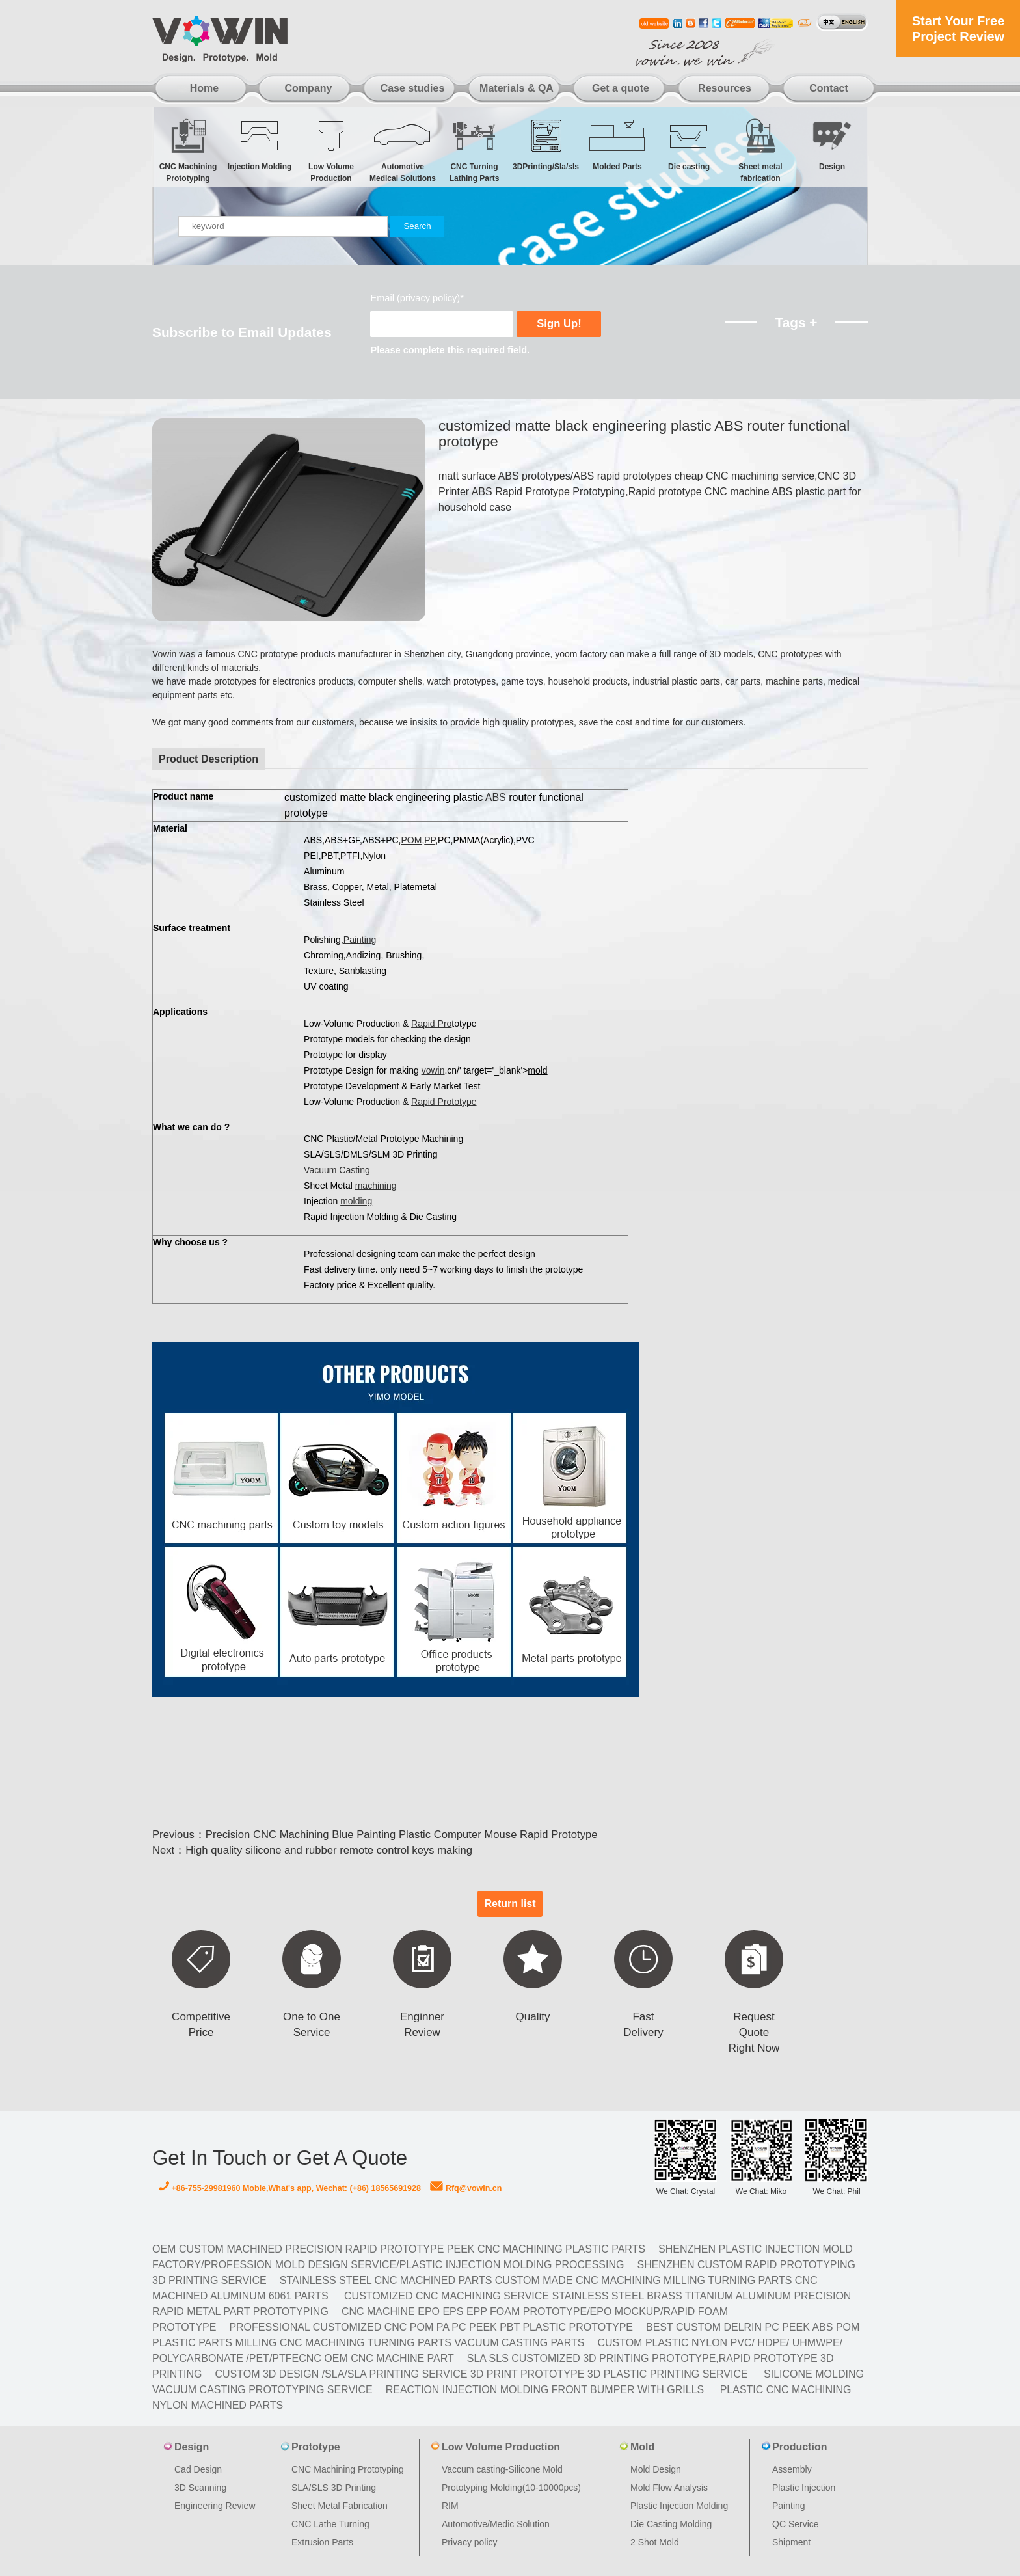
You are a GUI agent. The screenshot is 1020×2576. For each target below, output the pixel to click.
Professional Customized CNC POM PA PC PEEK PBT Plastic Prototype (431, 2327)
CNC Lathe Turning (330, 2524)
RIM (450, 2506)
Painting (788, 2506)
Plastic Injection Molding (679, 2506)
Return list (509, 1903)
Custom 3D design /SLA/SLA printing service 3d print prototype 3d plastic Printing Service (481, 2373)
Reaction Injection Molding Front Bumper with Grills (545, 2389)
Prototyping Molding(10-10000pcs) (511, 2487)
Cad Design (198, 2469)
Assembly (792, 2469)
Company (308, 88)
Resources (724, 88)
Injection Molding (259, 144)
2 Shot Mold (654, 2542)
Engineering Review (215, 2506)
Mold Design (655, 2469)
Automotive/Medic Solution (496, 2524)
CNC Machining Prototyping (188, 150)
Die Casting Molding (671, 2524)
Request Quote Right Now (754, 2032)
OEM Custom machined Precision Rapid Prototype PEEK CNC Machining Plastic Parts (398, 2249)
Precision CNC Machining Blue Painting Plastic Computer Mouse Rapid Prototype (402, 1834)
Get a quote (620, 88)
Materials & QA (516, 88)
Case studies (413, 88)
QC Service (795, 2524)
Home (204, 88)
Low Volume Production (331, 150)
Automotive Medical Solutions (402, 150)
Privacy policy (470, 2542)
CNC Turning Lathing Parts (474, 150)
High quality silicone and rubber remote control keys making (328, 1850)
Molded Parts (617, 144)
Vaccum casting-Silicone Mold (502, 2469)
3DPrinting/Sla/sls (546, 144)
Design (832, 144)
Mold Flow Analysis (669, 2487)
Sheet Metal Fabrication (339, 2506)
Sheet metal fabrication (760, 150)
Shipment (791, 2542)
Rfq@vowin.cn (466, 2188)
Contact (828, 88)
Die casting (689, 144)
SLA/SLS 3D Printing (333, 2487)
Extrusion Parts (322, 2542)
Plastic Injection (803, 2487)
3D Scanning (200, 2487)
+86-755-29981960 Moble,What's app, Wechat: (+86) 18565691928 (290, 2188)
